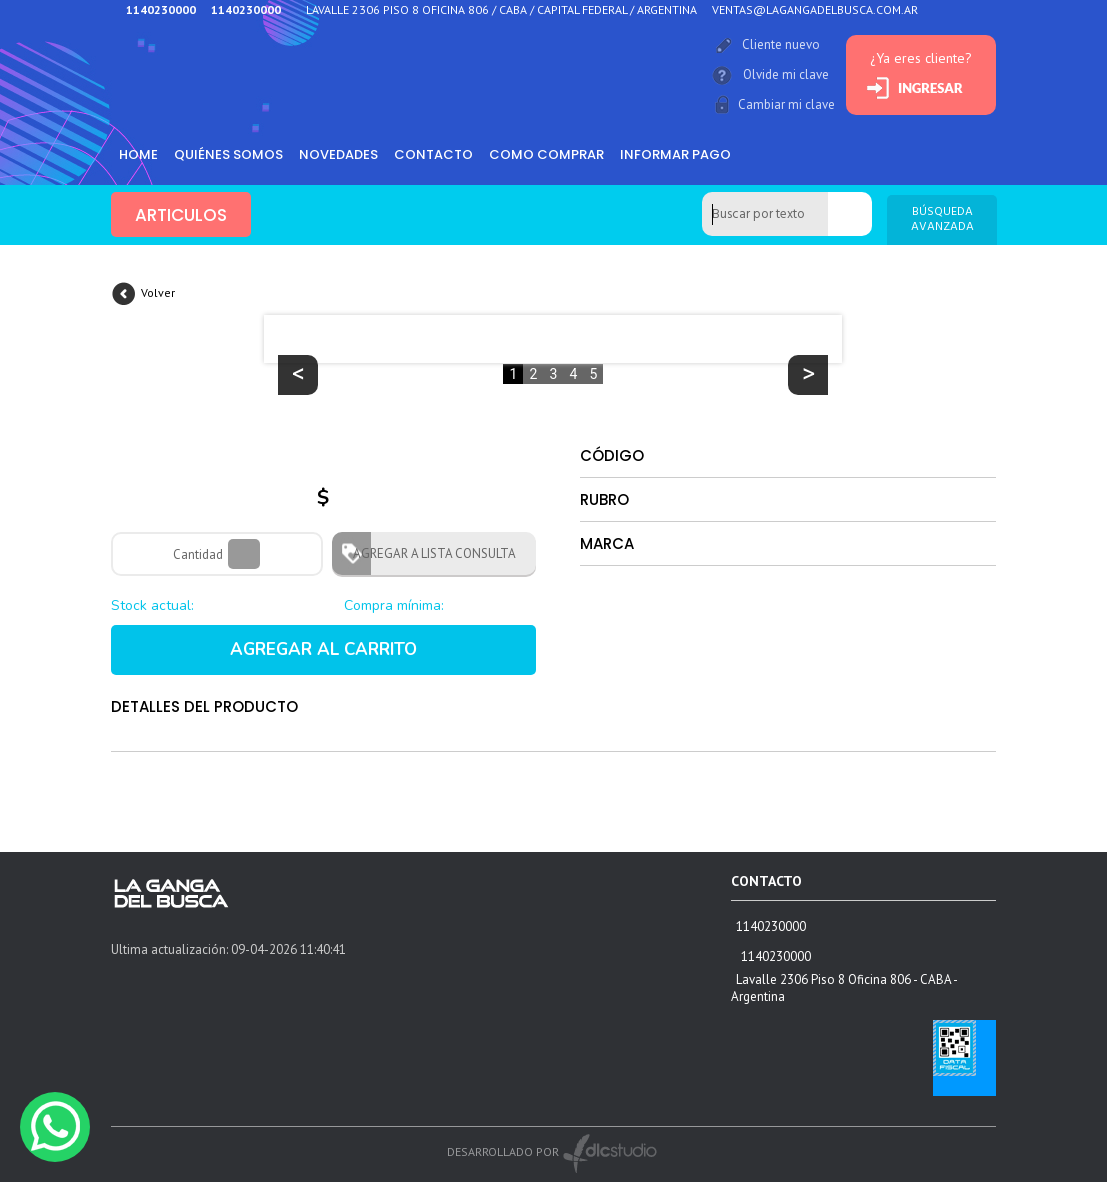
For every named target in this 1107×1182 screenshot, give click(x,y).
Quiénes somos (228, 154)
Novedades (338, 154)
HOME (138, 154)
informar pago (675, 154)
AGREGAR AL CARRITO (323, 649)
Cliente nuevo (781, 44)
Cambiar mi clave (786, 104)
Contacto (433, 154)
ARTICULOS (181, 215)
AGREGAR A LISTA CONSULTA (428, 553)
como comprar (546, 154)
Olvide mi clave (786, 74)
